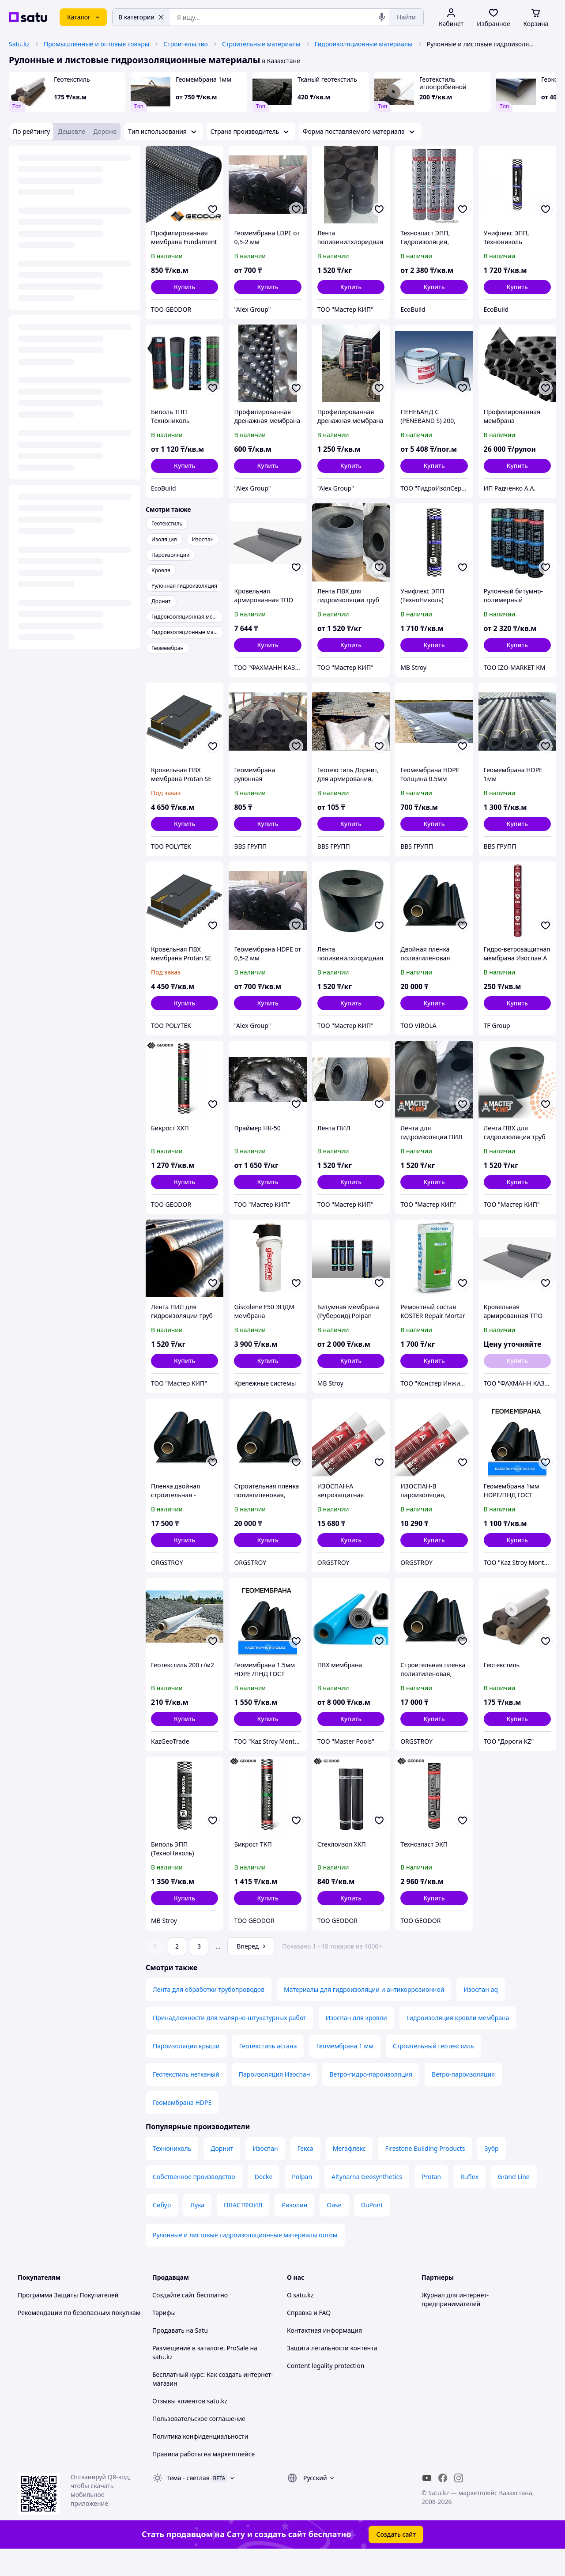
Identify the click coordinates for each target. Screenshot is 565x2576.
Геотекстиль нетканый (186, 2099)
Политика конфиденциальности (200, 2461)
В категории (141, 17)
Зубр (491, 2173)
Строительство (185, 44)
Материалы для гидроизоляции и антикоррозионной (364, 2014)
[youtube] (427, 2502)
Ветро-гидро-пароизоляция (370, 2099)
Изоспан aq (480, 2014)
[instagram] (458, 2502)
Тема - (188, 2502)
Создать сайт (396, 2559)
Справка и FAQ (309, 2337)
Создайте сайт (173, 2319)
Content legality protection (325, 2390)
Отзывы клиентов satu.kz (189, 2425)
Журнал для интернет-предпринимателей (455, 2324)
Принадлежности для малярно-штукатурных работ (229, 2042)
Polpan (302, 2201)
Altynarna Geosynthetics (366, 2201)
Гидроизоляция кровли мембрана (458, 2042)
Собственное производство (194, 2201)
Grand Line (514, 2201)
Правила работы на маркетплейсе (203, 2478)
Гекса (305, 2173)
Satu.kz (19, 44)
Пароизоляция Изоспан (274, 2099)
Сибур (162, 2229)
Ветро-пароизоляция (463, 2099)
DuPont (372, 2229)
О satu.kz (300, 2319)
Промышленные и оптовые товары (96, 44)
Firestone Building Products (425, 2173)
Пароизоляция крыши (186, 2070)
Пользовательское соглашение (198, 2443)
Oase (334, 2229)
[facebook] (442, 2502)
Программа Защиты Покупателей (68, 2319)
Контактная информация (324, 2355)
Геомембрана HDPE (182, 2127)
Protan (431, 2201)
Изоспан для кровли (356, 2042)
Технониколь (172, 2173)
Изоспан (265, 2173)
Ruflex (469, 2201)
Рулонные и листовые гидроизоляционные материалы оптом (245, 2259)
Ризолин (294, 2229)
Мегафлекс (349, 2173)
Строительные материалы (261, 44)
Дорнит (222, 2173)
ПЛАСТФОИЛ (243, 2229)
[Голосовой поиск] (381, 17)
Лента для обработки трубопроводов (208, 2014)
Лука (197, 2229)
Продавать (168, 2355)
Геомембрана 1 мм (344, 2070)
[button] (184, 287)
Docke (264, 2201)
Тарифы (164, 2337)
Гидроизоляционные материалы (364, 44)
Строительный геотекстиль (433, 2070)
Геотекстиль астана (268, 2070)
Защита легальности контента (332, 2372)
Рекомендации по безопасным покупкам (79, 2337)
